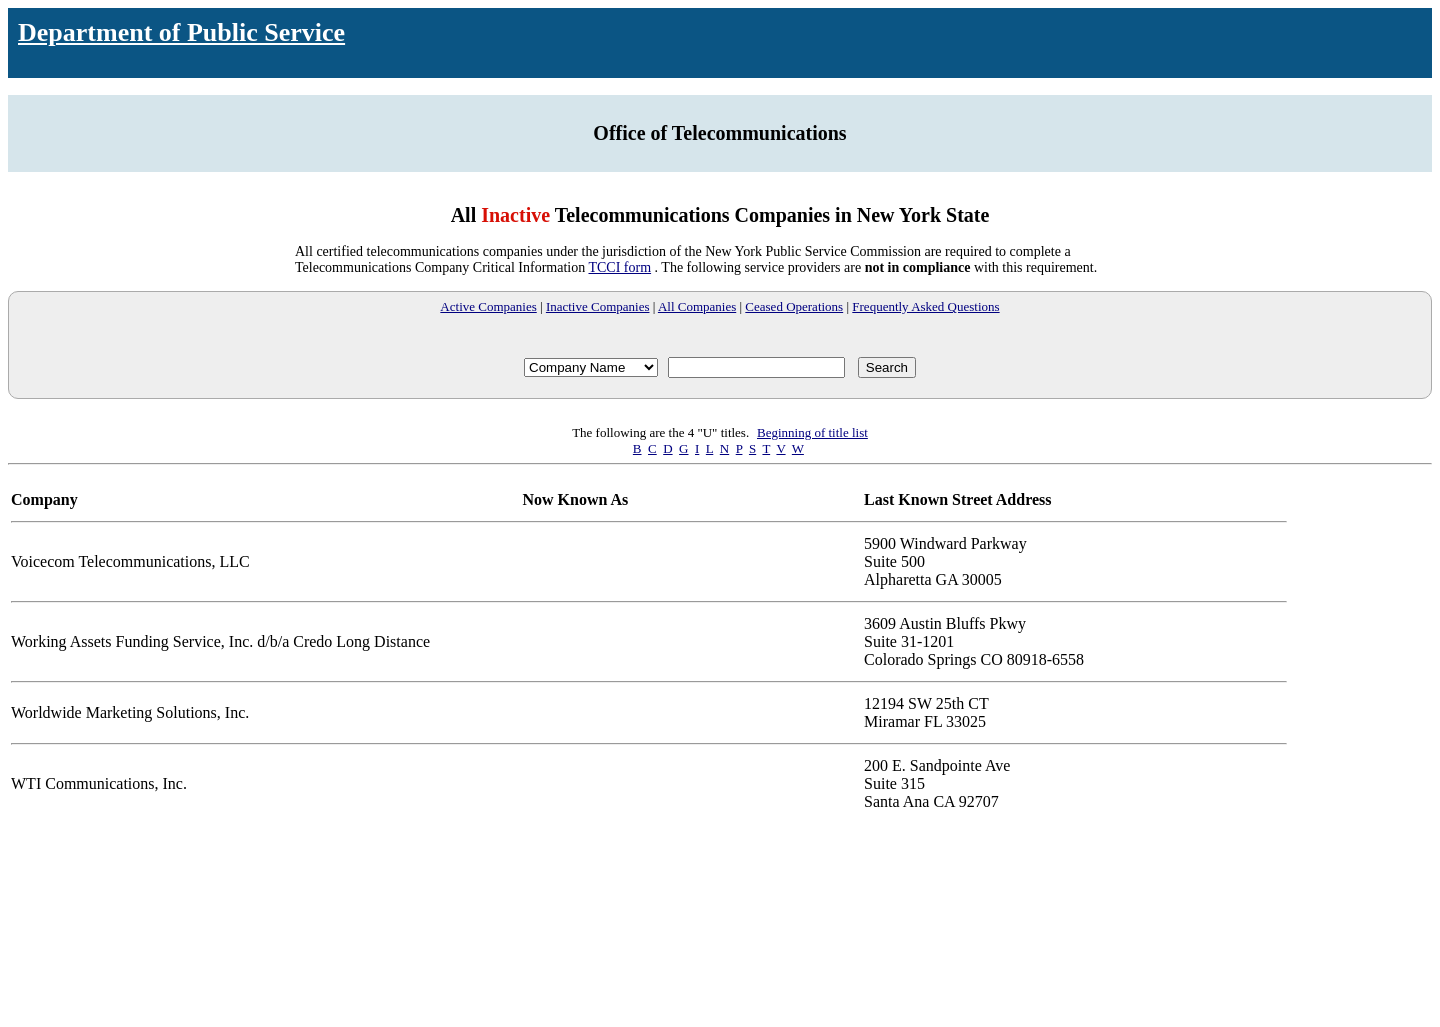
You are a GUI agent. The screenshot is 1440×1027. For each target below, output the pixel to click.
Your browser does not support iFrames (720, 914)
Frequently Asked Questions (925, 306)
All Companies (697, 306)
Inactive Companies (598, 306)
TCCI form (619, 267)
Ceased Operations (794, 306)
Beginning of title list (812, 432)
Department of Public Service (181, 32)
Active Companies (488, 306)
